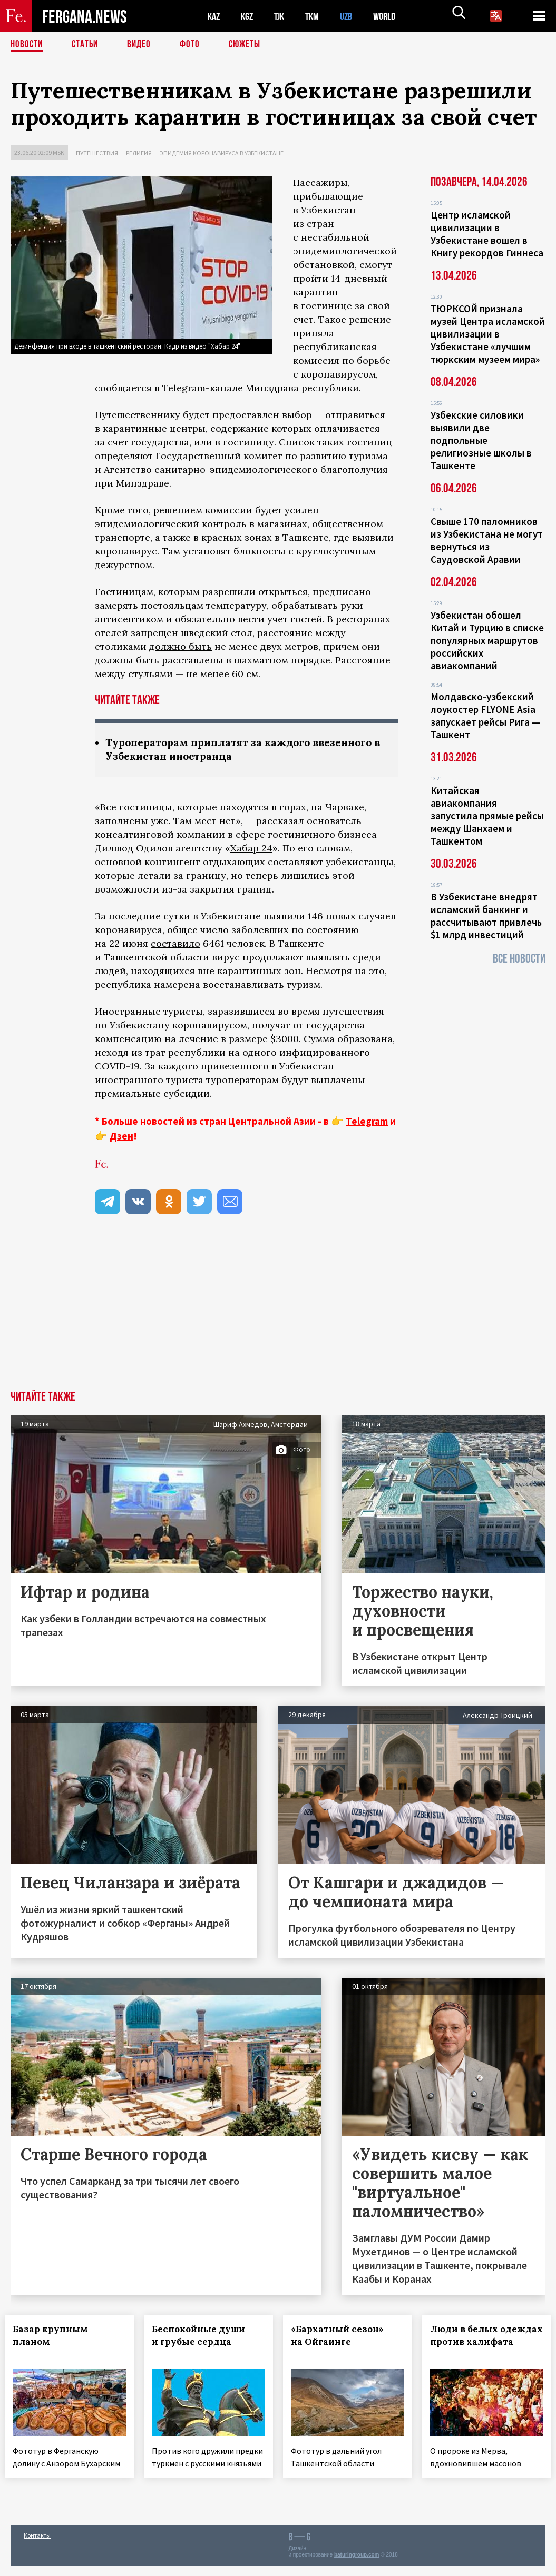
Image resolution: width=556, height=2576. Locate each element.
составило (175, 944)
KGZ (249, 16)
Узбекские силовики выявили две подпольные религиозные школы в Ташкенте (481, 440)
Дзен (121, 1137)
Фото (194, 44)
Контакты (37, 2545)
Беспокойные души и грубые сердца (204, 2336)
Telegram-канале (202, 388)
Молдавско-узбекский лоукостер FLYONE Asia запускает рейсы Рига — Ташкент (485, 715)
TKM (317, 16)
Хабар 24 (251, 849)
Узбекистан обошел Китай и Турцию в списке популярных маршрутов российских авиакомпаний (487, 640)
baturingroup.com (356, 2565)
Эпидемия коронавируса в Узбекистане (222, 153)
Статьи (87, 44)
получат (271, 1026)
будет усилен (287, 510)
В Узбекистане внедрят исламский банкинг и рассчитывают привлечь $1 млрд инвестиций (486, 915)
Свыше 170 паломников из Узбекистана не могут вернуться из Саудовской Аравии (487, 540)
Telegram (367, 1122)
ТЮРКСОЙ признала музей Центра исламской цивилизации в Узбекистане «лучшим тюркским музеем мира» (488, 333)
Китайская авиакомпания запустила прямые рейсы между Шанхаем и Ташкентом (487, 815)
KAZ (214, 16)
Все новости (519, 958)
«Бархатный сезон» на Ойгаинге (343, 2336)
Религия (139, 153)
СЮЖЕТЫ (250, 44)
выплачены (338, 1081)
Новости (27, 44)
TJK (283, 16)
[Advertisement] (278, 1312)
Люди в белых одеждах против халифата (474, 2342)
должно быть (180, 646)
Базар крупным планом (56, 2336)
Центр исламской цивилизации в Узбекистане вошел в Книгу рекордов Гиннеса (487, 234)
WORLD (393, 16)
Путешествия (97, 153)
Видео (142, 44)
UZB (353, 16)
